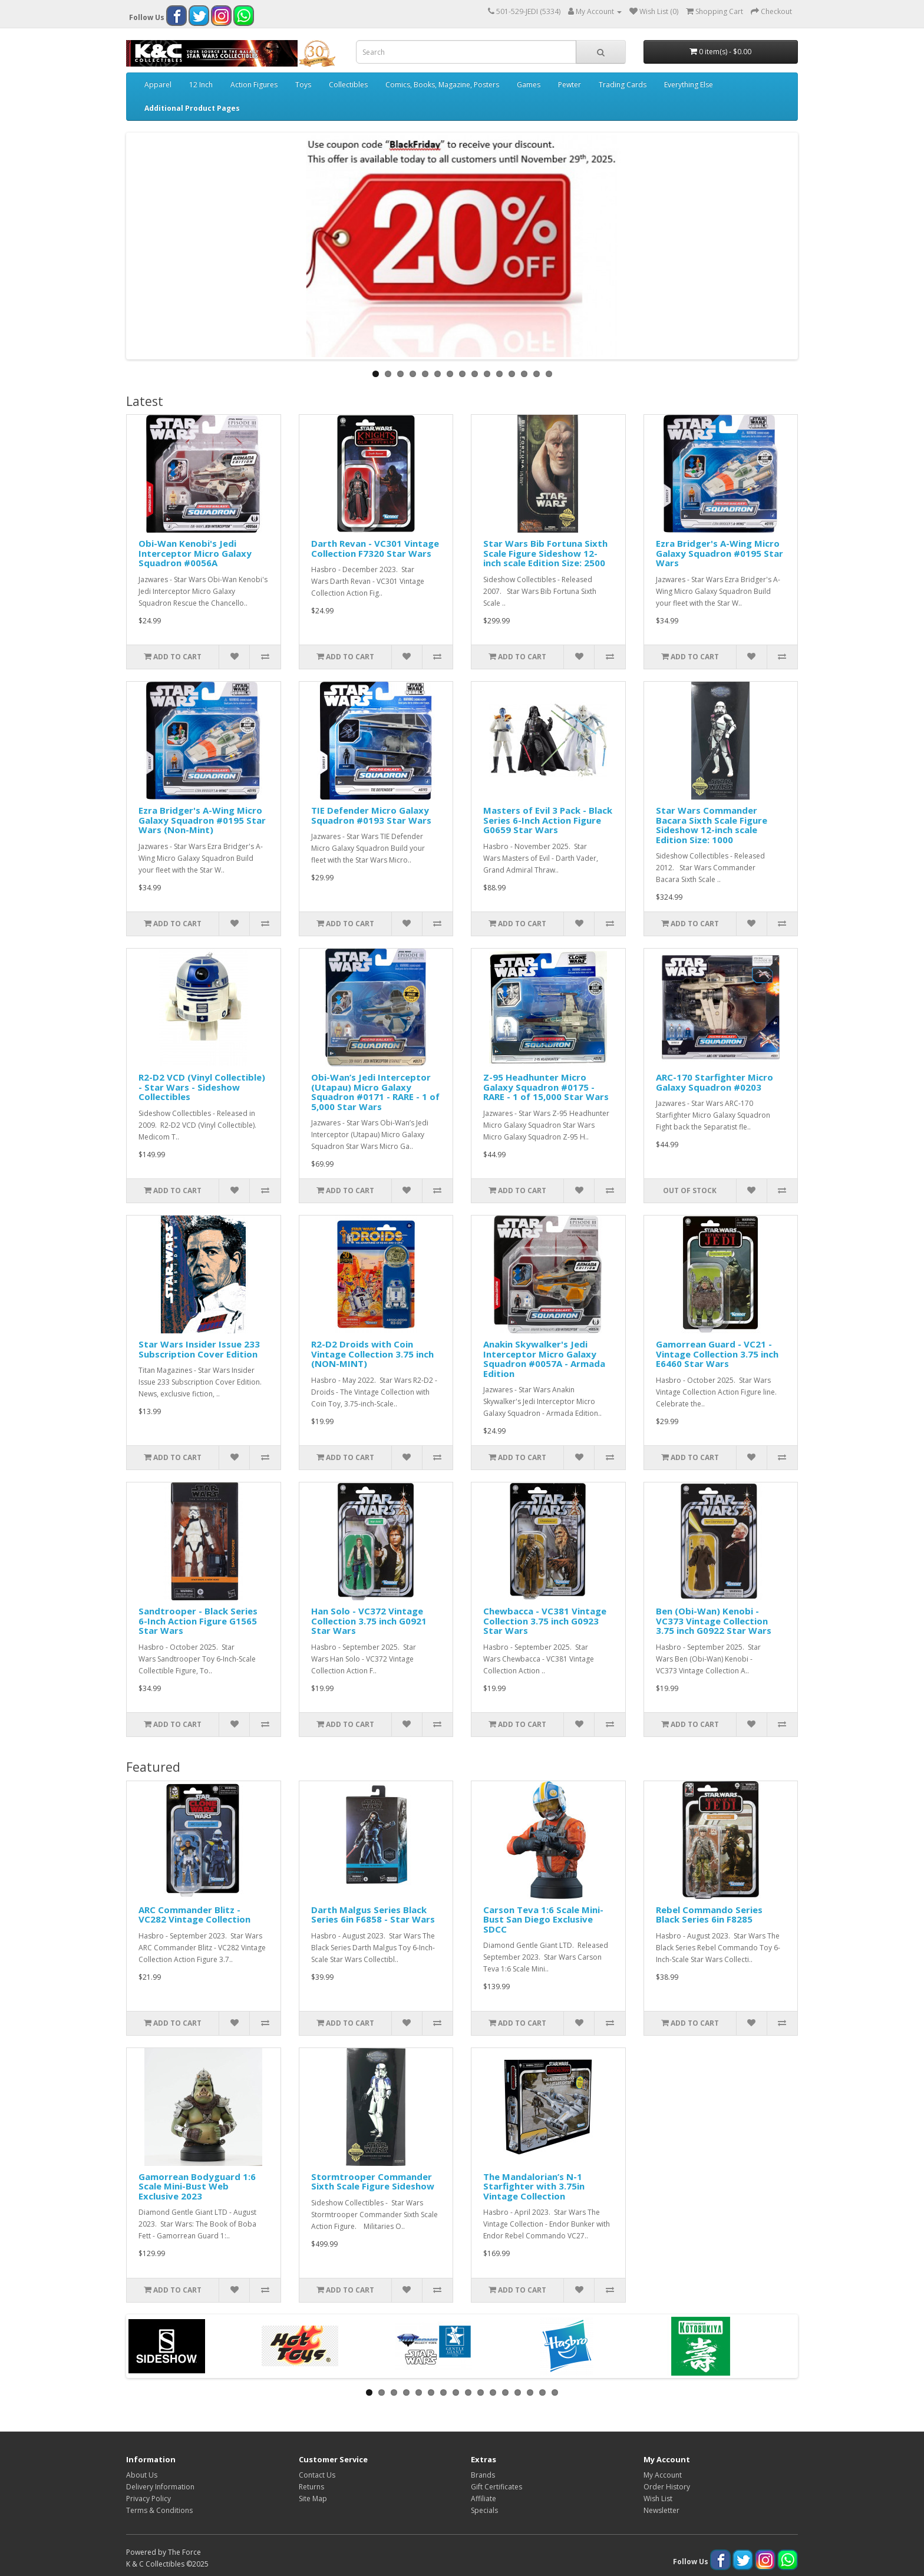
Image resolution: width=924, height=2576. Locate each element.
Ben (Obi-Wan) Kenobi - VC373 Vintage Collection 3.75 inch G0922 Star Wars (713, 1620)
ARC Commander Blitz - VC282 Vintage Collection (194, 1915)
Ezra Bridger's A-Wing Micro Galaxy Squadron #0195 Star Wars (719, 553)
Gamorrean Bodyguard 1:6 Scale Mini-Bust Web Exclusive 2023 (197, 2186)
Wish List (658, 2499)
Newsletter (661, 2510)
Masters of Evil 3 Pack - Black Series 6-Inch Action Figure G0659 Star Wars (547, 819)
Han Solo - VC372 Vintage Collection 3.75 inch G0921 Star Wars (369, 1620)
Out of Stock (690, 1190)
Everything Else (688, 85)
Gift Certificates (496, 2487)
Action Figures (254, 85)
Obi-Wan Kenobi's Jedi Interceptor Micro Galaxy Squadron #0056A (195, 553)
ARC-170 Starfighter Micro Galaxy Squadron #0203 (714, 1082)
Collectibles (348, 85)
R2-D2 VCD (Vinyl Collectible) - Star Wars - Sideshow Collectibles (201, 1086)
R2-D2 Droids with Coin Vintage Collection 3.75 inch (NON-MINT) (372, 1353)
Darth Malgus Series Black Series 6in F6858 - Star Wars (373, 1915)
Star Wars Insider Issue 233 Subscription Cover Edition (199, 1349)
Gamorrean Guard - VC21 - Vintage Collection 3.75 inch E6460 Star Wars (717, 1353)
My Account (663, 2475)
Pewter (569, 85)
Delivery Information (160, 2487)
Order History (667, 2487)
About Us (141, 2475)
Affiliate (483, 2499)
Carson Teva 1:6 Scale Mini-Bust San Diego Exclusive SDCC (543, 1919)
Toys (303, 85)
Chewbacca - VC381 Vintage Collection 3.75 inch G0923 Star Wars (544, 1620)
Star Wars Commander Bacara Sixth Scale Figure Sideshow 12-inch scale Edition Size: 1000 (711, 825)
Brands (483, 2475)
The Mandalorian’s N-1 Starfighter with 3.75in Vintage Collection (534, 2186)
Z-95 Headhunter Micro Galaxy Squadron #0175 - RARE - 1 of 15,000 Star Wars (546, 1086)
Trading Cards (622, 85)
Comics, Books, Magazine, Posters (442, 85)
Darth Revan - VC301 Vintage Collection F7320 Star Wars (375, 548)
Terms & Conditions (159, 2510)
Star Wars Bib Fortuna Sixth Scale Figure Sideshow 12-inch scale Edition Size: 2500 (545, 553)
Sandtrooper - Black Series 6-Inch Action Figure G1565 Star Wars (198, 1620)
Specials (484, 2510)
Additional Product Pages (192, 108)
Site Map (313, 2499)
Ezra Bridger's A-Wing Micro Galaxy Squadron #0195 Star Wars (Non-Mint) (202, 819)
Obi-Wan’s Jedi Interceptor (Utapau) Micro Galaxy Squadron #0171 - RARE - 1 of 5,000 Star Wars (375, 1091)
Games (528, 85)
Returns (311, 2487)
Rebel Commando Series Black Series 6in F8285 (709, 1915)
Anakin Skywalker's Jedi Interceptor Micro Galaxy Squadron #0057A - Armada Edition (544, 1358)
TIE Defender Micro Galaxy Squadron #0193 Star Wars (371, 815)
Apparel (157, 85)
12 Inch (201, 85)
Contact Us (317, 2475)
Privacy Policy (148, 2499)
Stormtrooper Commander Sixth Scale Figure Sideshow (372, 2181)
